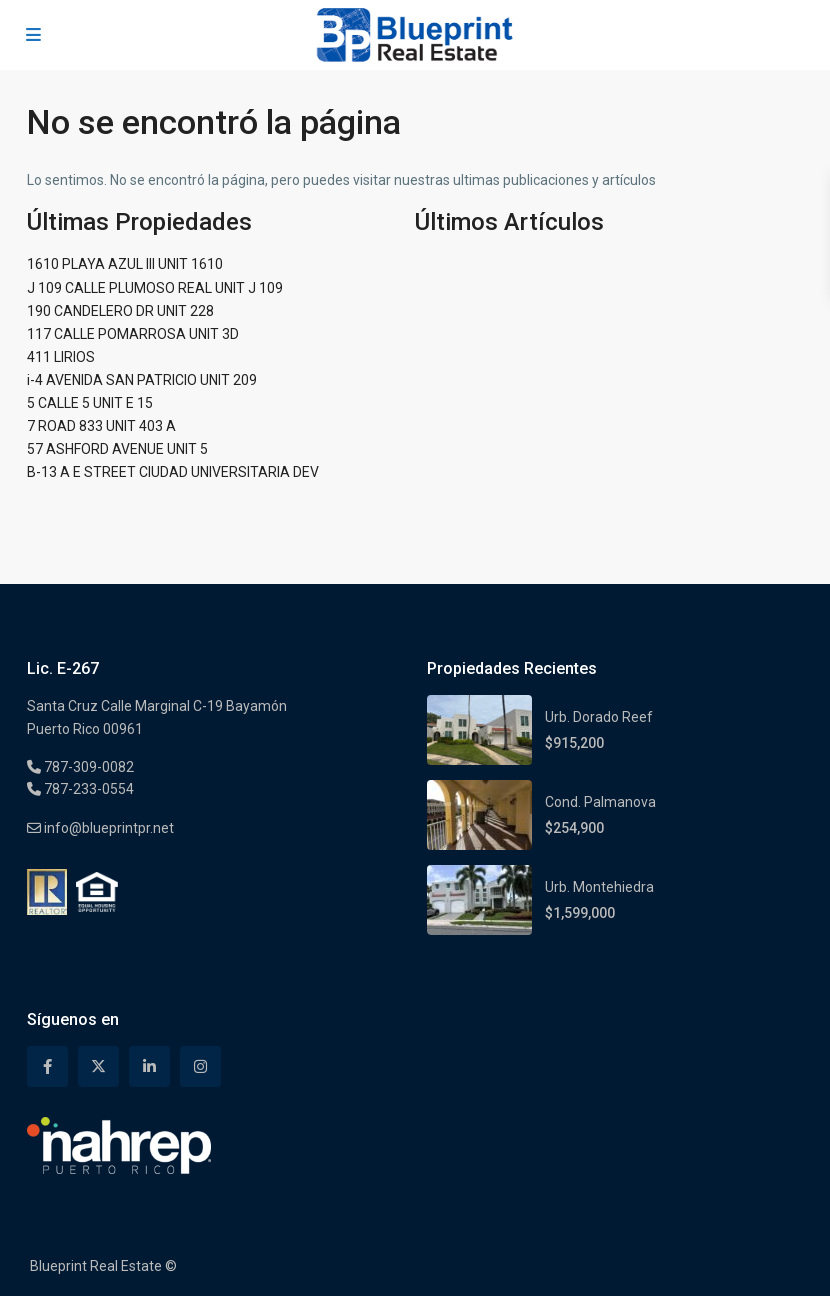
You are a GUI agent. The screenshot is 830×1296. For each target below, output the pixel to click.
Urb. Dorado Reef (599, 717)
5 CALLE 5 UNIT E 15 (90, 403)
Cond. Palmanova (600, 802)
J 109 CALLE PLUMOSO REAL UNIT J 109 (155, 288)
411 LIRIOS (61, 357)
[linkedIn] (149, 1066)
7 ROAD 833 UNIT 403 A (101, 426)
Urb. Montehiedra (599, 887)
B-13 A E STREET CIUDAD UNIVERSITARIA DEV (173, 472)
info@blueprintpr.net (107, 828)
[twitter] (98, 1066)
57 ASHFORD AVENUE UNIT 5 (117, 449)
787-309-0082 (87, 767)
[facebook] (47, 1066)
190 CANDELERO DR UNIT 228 (120, 311)
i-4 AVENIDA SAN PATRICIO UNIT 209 (142, 380)
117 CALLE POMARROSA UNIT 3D (133, 334)
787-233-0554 (87, 789)
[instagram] (200, 1066)
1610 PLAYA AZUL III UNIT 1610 (125, 264)
